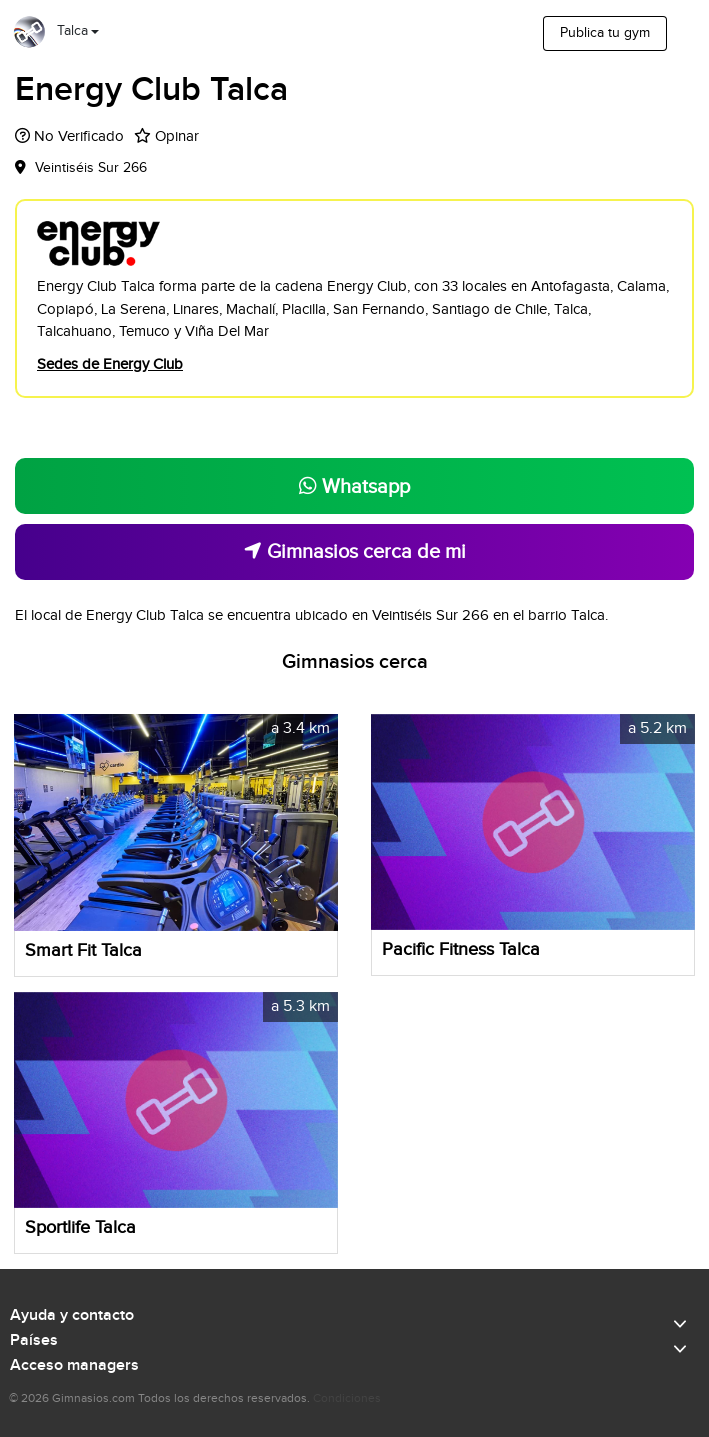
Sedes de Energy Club (110, 364)
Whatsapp (354, 487)
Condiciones (347, 1398)
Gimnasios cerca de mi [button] (355, 552)
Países (34, 1341)
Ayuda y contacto (72, 1316)
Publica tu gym (605, 33)
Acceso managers (74, 1366)
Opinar (177, 136)
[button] (320, 822)
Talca (72, 31)
